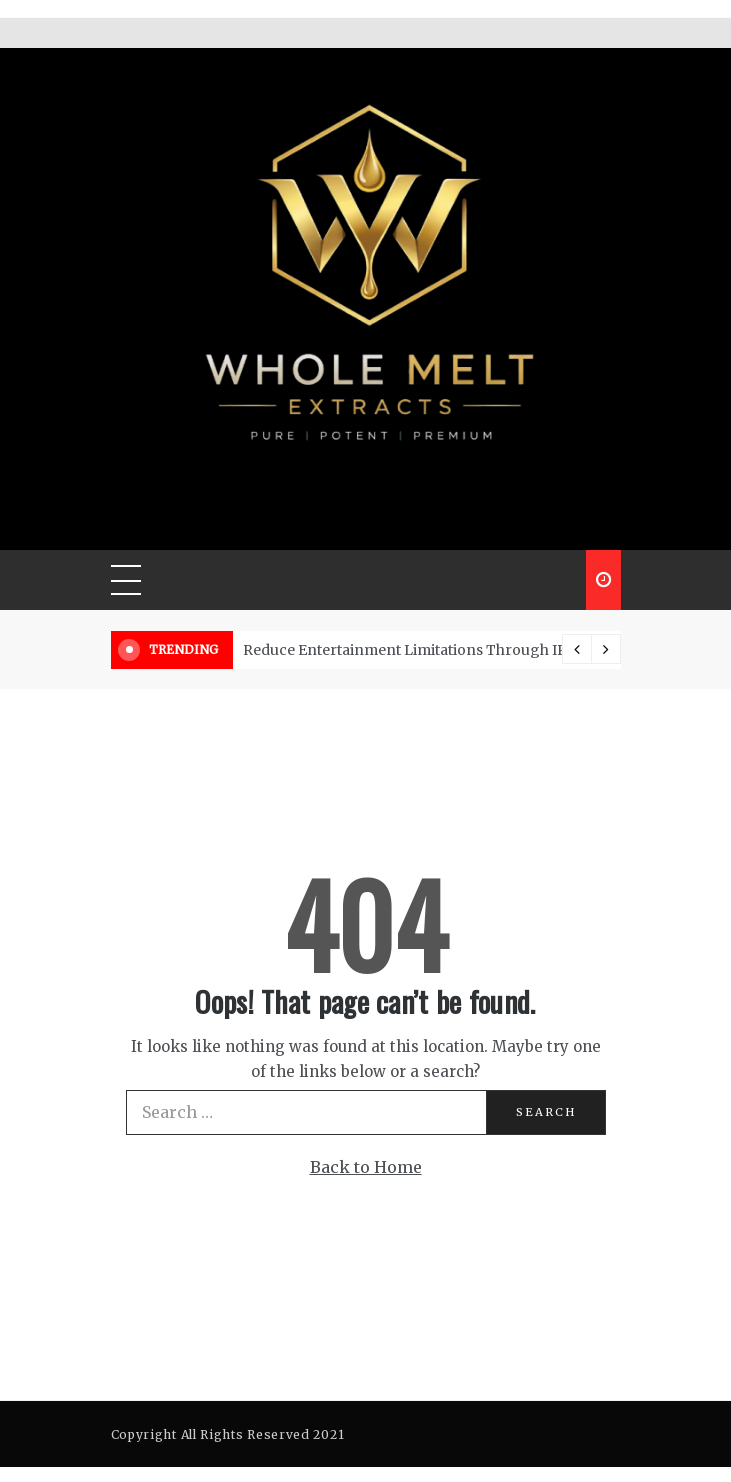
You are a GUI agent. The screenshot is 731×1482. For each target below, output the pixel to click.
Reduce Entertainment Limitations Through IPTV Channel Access (472, 650)
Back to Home (366, 1167)
